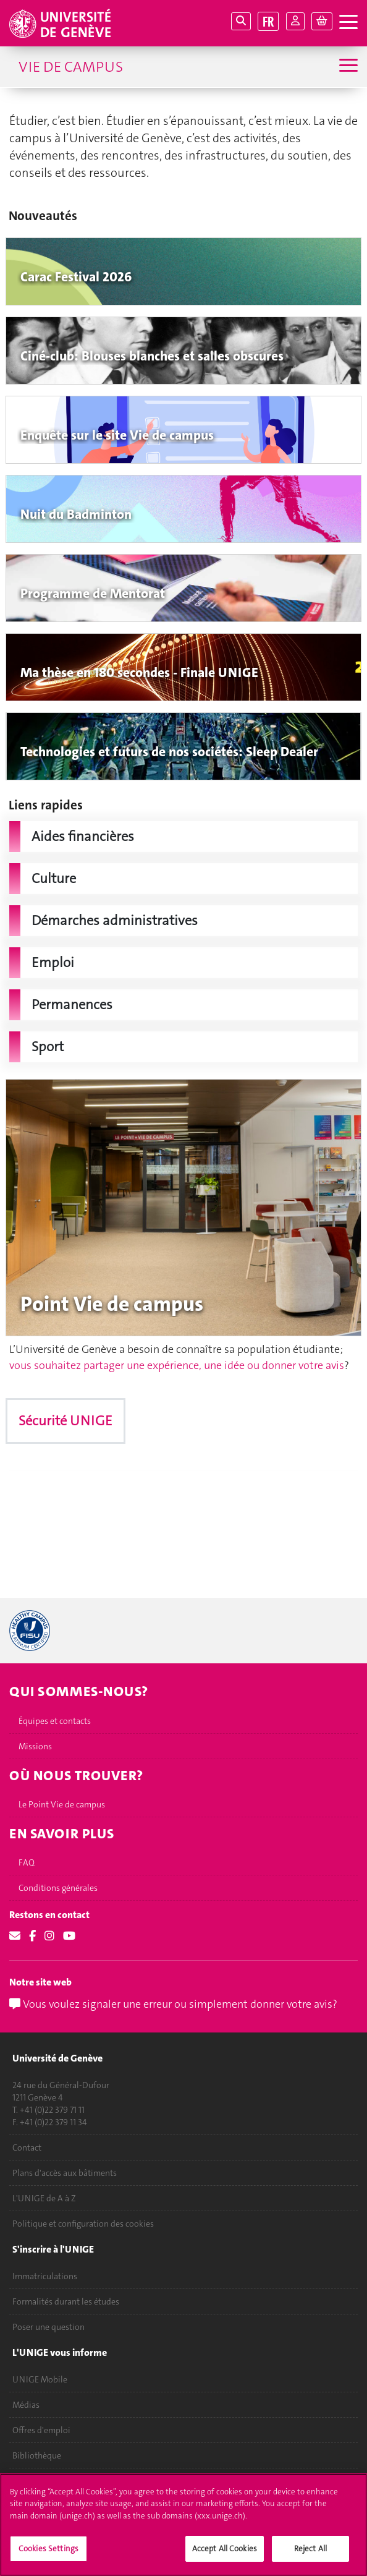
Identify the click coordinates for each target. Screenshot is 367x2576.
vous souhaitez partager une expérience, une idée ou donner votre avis (176, 1365)
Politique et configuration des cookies (83, 2223)
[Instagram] (49, 1936)
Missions (35, 1746)
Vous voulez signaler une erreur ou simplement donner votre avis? (173, 2004)
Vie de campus (71, 66)
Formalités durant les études (65, 2301)
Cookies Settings (48, 2548)
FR (268, 21)
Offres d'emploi (41, 2430)
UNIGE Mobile (39, 2379)
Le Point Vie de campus (62, 1804)
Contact (26, 2147)
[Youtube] (69, 1936)
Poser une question (48, 2326)
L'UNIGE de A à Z (44, 2198)
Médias (26, 2404)
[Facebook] (32, 1936)
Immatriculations (44, 2276)
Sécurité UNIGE (65, 1421)
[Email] (14, 1936)
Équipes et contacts (55, 1720)
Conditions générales (58, 1887)
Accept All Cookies (224, 2548)
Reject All (310, 2548)
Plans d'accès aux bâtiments (64, 2172)
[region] (183, 2524)
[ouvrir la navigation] (348, 22)
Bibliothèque (36, 2455)
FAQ (27, 1862)
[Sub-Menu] (347, 66)
